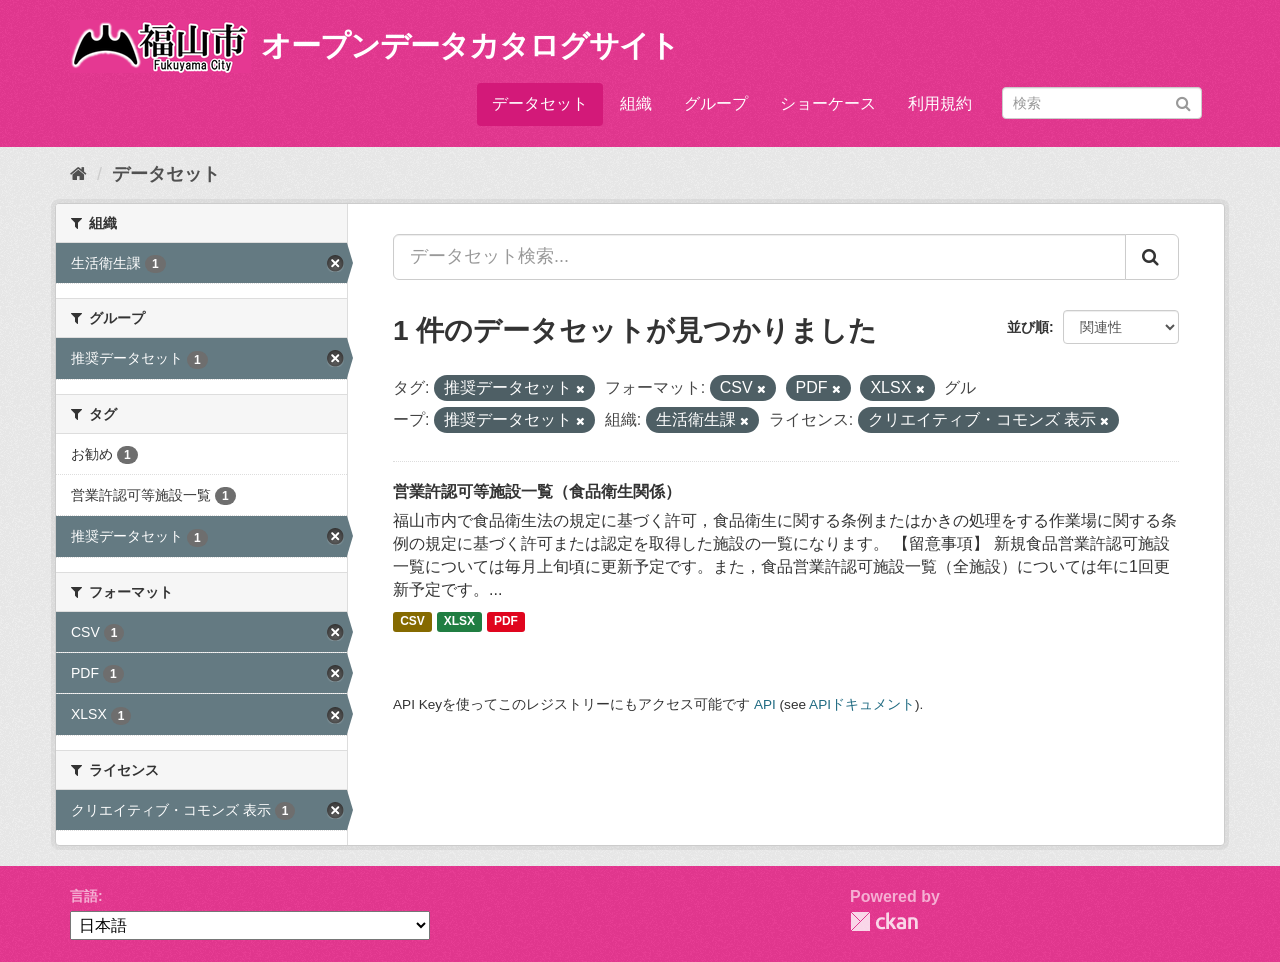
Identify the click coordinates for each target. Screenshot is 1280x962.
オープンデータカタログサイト (470, 45)
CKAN (884, 921)
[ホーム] (78, 174)
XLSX (459, 622)
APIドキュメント (862, 704)
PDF (506, 622)
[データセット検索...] (759, 257)
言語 (84, 896)
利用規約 (940, 103)
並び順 (1028, 327)
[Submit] (1183, 101)
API (765, 704)
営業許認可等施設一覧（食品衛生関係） (537, 491)
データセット (540, 103)
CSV (412, 622)
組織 (636, 103)
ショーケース (828, 103)
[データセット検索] (1102, 103)
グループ (716, 103)
